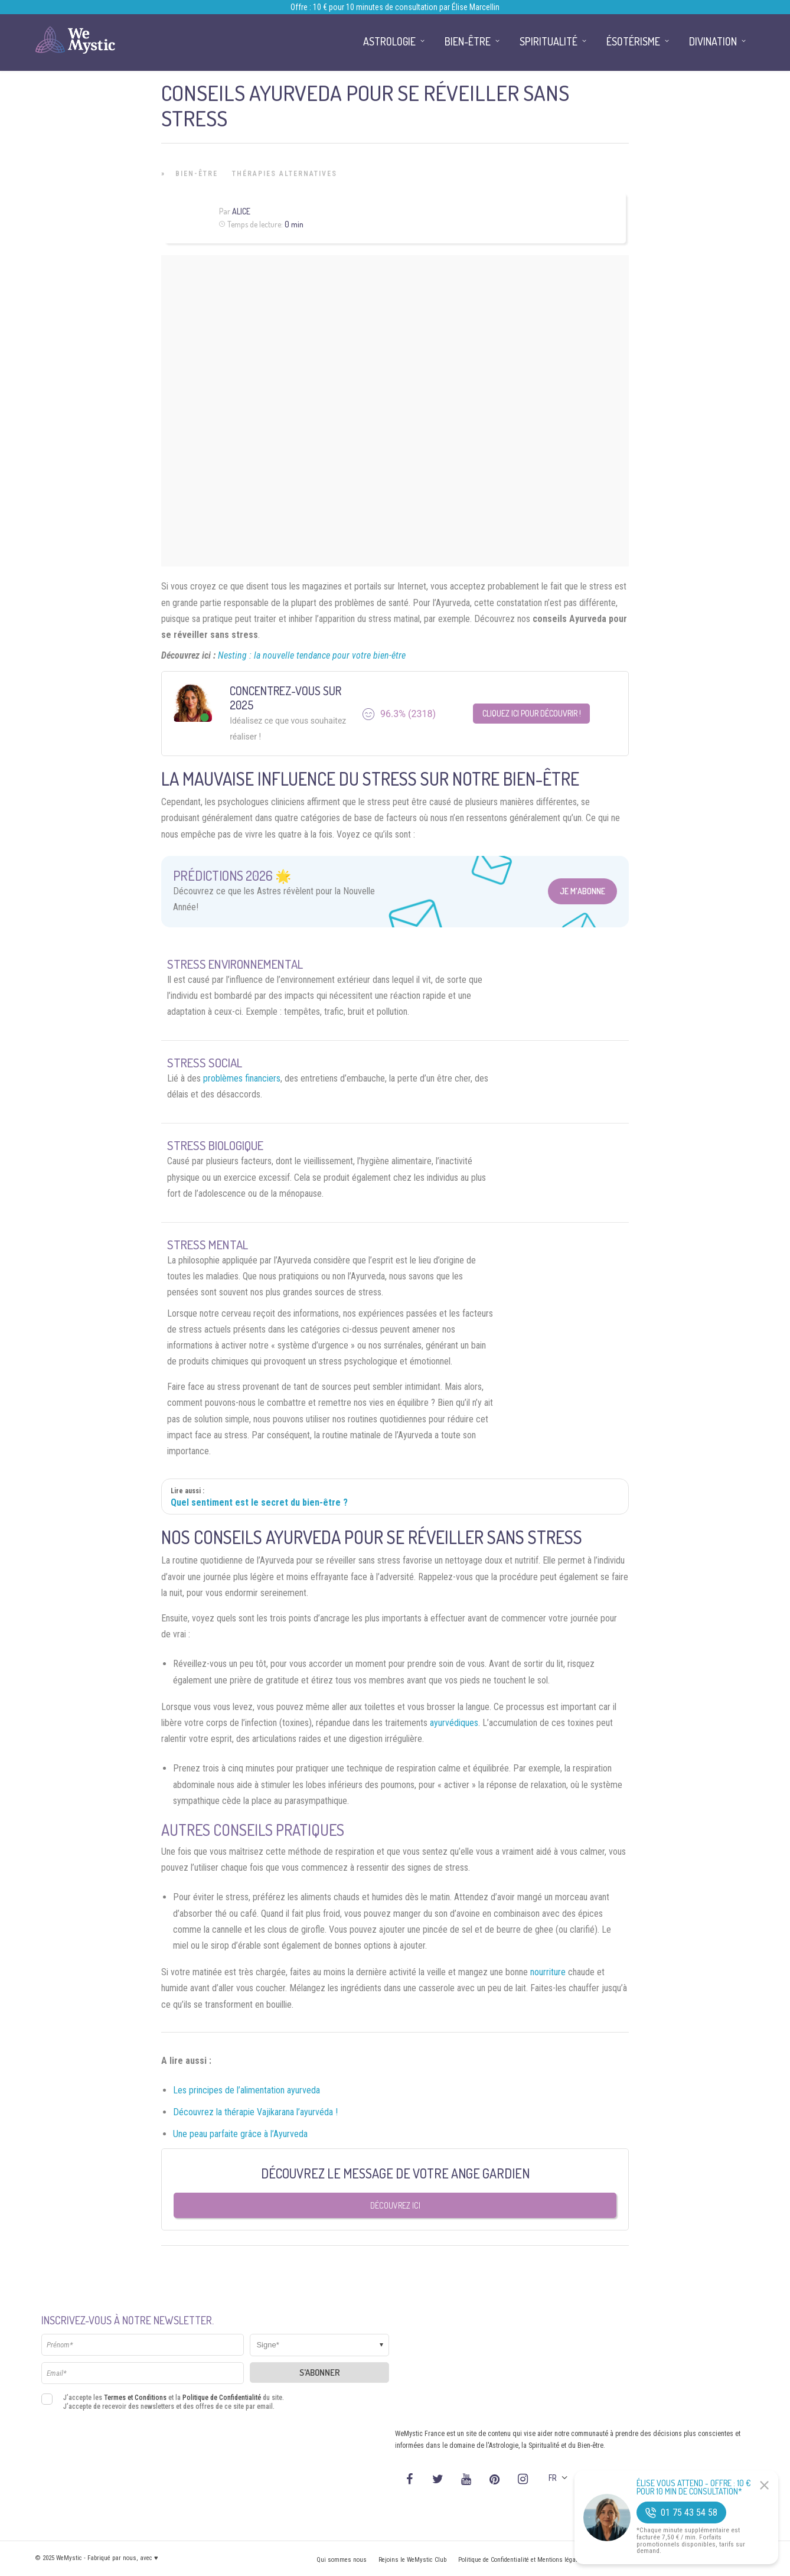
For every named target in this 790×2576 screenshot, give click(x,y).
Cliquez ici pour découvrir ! (531, 713)
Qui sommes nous (341, 2560)
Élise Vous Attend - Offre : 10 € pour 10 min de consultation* (693, 2487)
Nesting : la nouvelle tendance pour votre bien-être (312, 655)
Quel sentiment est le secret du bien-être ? (259, 1502)
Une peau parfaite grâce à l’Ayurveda (240, 2133)
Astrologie (389, 41)
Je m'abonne (582, 891)
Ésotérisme (633, 41)
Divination (713, 41)
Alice (241, 211)
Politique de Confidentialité (221, 2397)
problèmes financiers (241, 1078)
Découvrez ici (395, 2205)
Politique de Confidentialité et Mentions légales (521, 2560)
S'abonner (319, 2372)
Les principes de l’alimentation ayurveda (246, 2090)
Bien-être (196, 174)
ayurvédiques (454, 1722)
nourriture (548, 1972)
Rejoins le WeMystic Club (412, 2560)
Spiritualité (548, 41)
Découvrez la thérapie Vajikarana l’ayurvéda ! (255, 2112)
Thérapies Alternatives (284, 174)
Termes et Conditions (135, 2397)
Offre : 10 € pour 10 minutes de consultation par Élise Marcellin (395, 7)
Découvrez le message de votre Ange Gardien (395, 2173)
